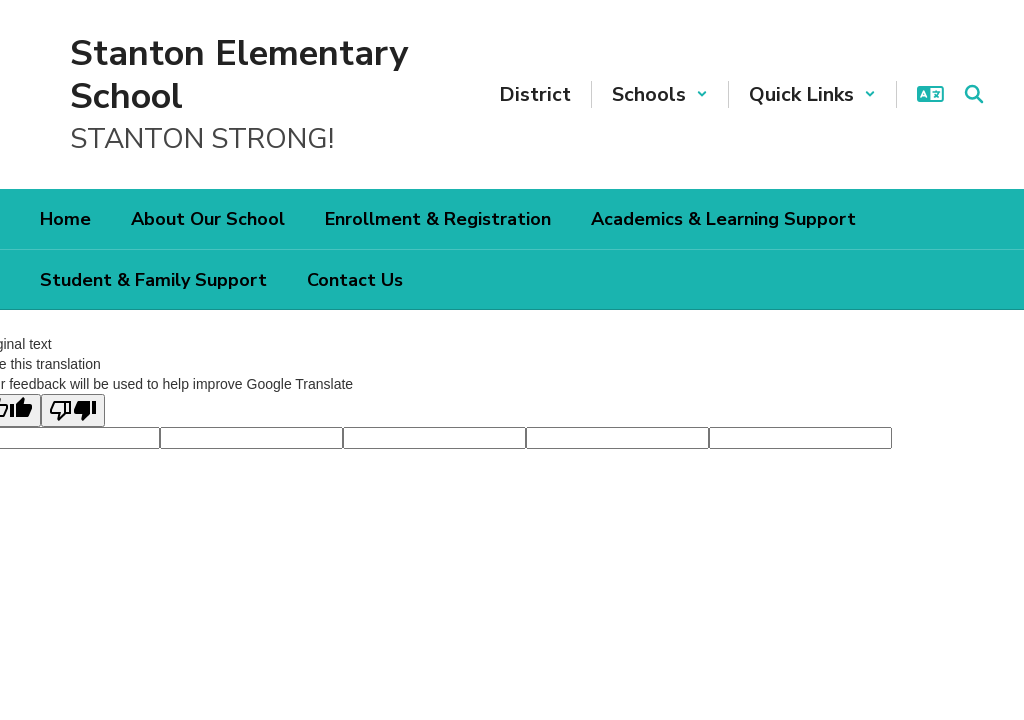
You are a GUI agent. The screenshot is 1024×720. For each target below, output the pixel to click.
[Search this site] (974, 94)
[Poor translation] (73, 410)
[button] (660, 94)
